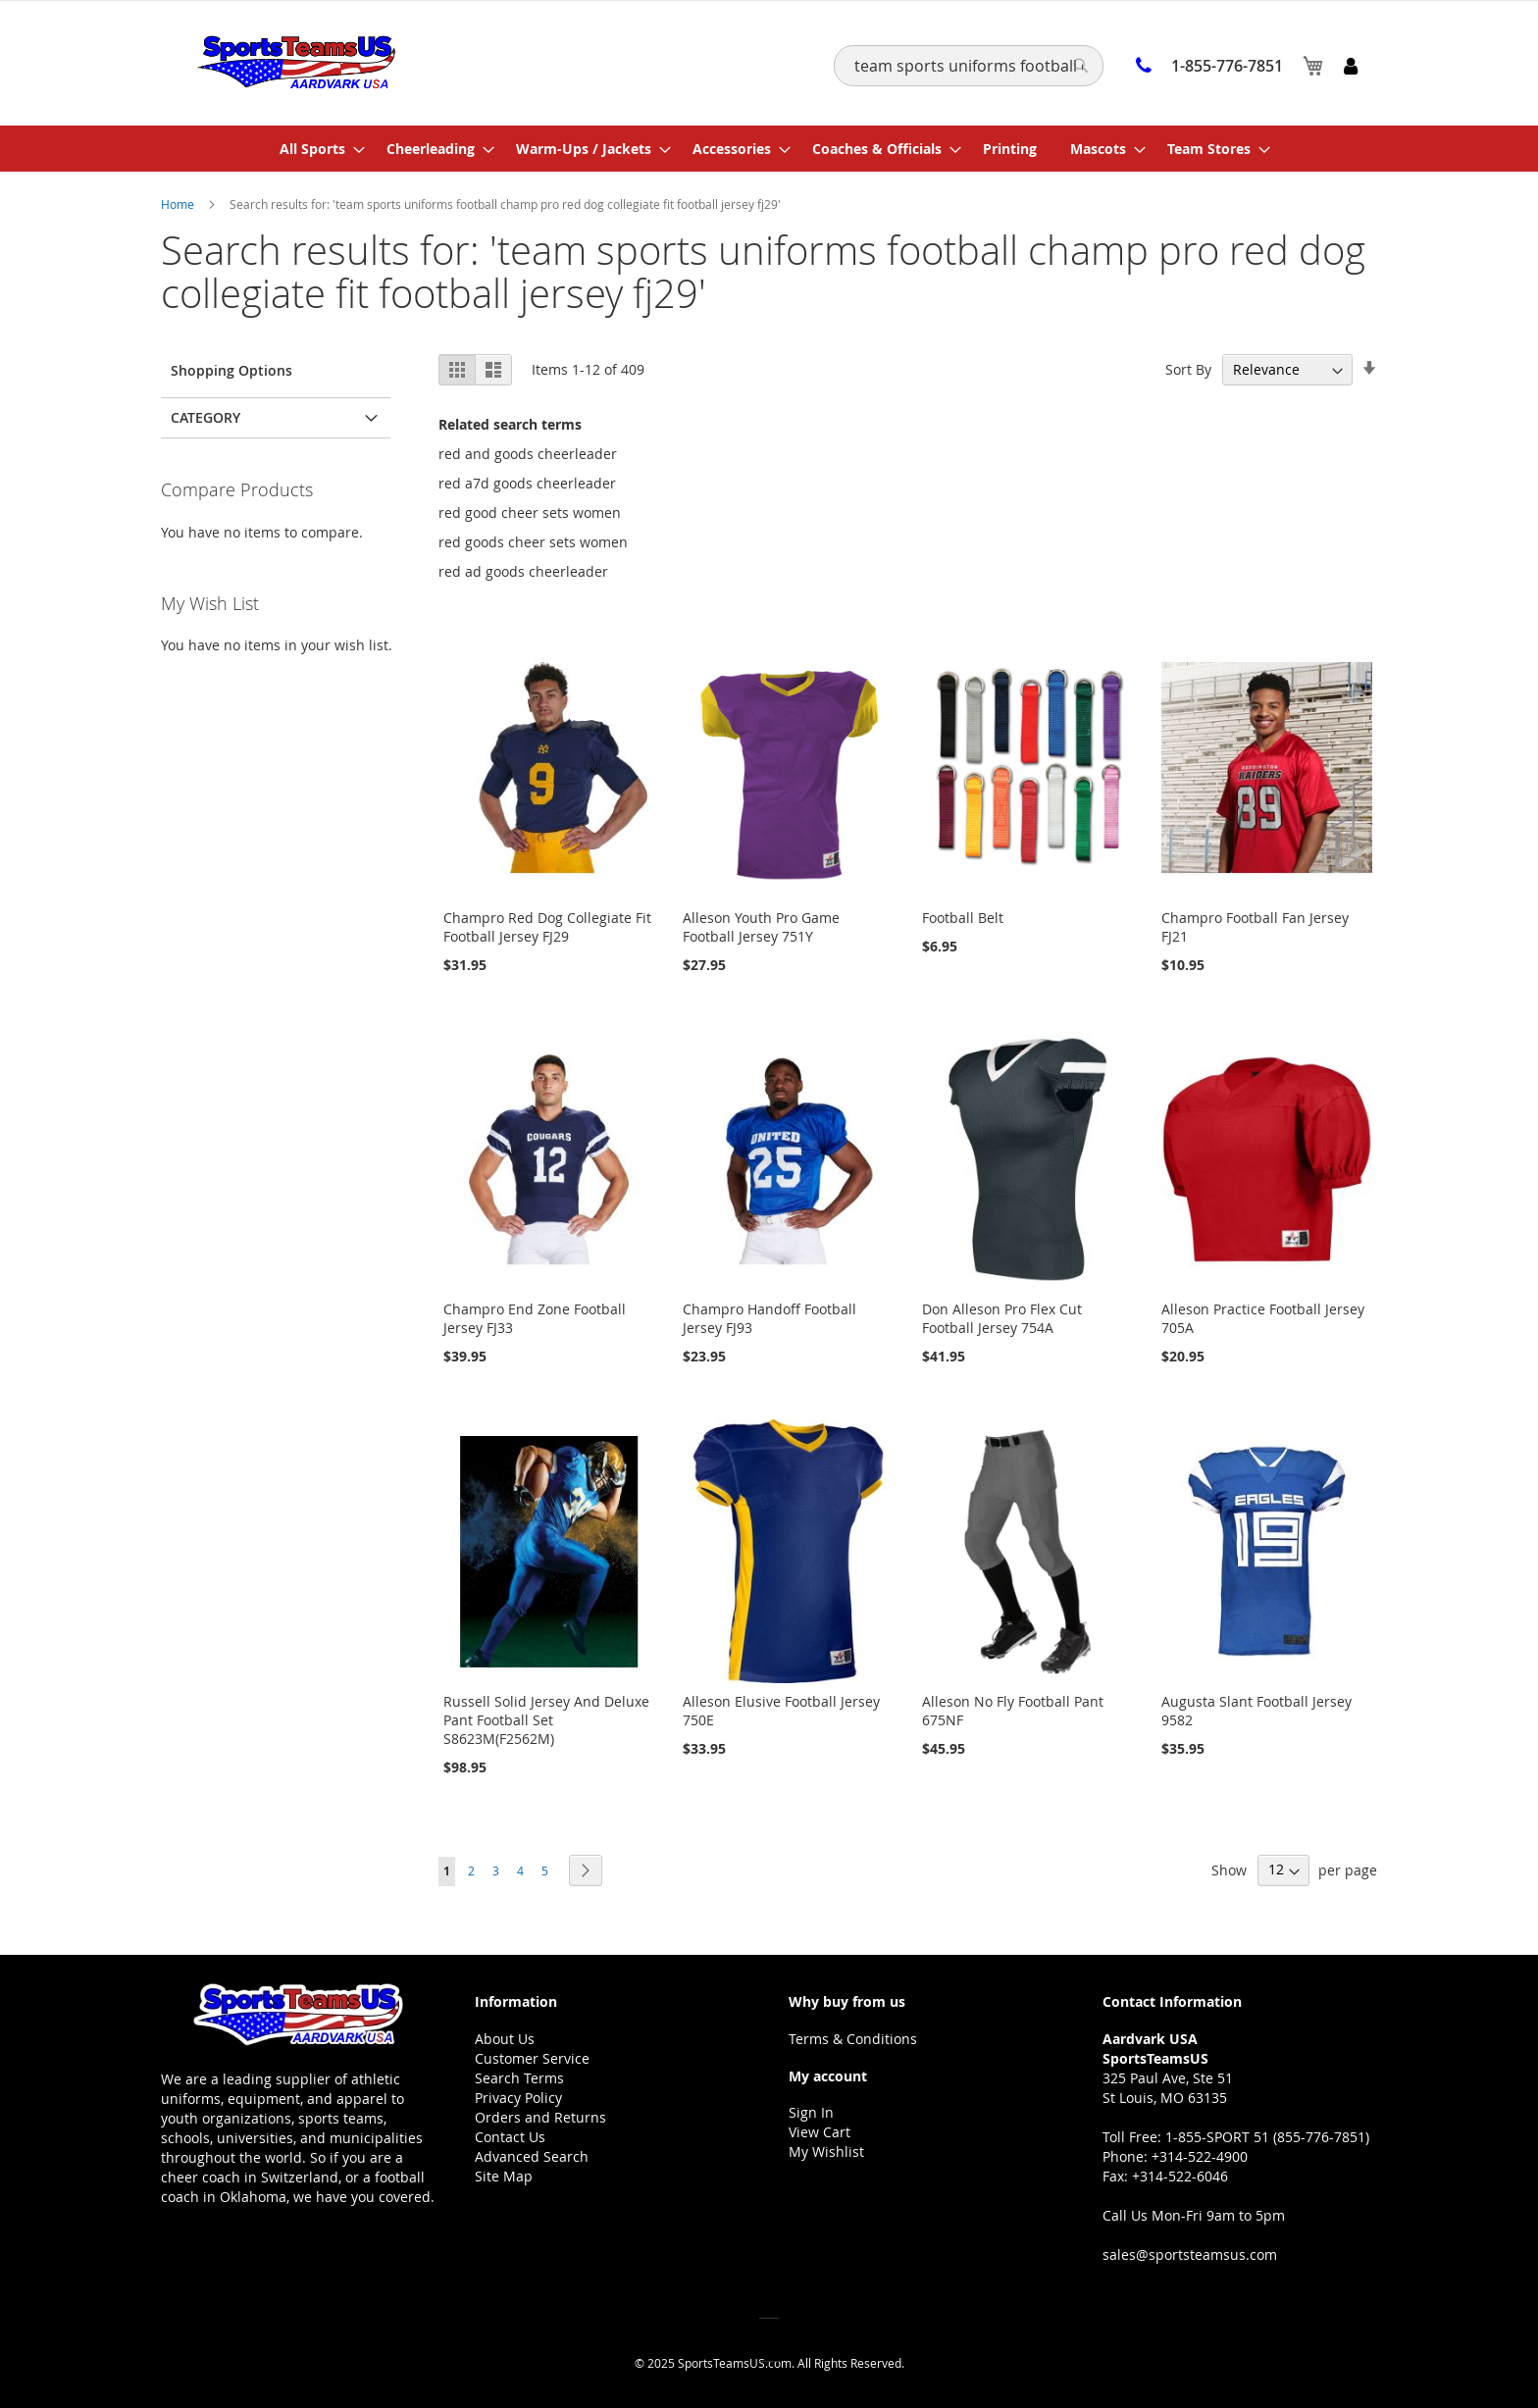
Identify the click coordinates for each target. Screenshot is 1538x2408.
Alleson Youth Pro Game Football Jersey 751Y (761, 927)
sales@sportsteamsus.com (1189, 2254)
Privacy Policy (518, 2097)
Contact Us (510, 2136)
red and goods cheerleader (527, 453)
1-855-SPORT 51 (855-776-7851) (1267, 2136)
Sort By (1188, 369)
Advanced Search (532, 2156)
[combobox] (968, 65)
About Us (505, 2038)
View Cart (819, 2132)
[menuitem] (316, 149)
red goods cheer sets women (533, 542)
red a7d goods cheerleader (527, 483)
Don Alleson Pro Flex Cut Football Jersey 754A (1002, 1318)
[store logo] (296, 62)
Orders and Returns (540, 2117)
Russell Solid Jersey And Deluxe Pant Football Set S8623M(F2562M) (546, 1720)
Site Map (504, 2176)
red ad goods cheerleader (523, 571)
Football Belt (962, 917)
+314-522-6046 (1180, 2176)
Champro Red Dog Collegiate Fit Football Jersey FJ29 (547, 927)
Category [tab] (205, 417)
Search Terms (519, 2078)
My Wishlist (826, 2151)
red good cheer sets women (529, 512)
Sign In (811, 2112)
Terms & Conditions (853, 2038)
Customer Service (532, 2058)
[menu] (769, 149)
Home (179, 204)
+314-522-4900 (1200, 2156)
